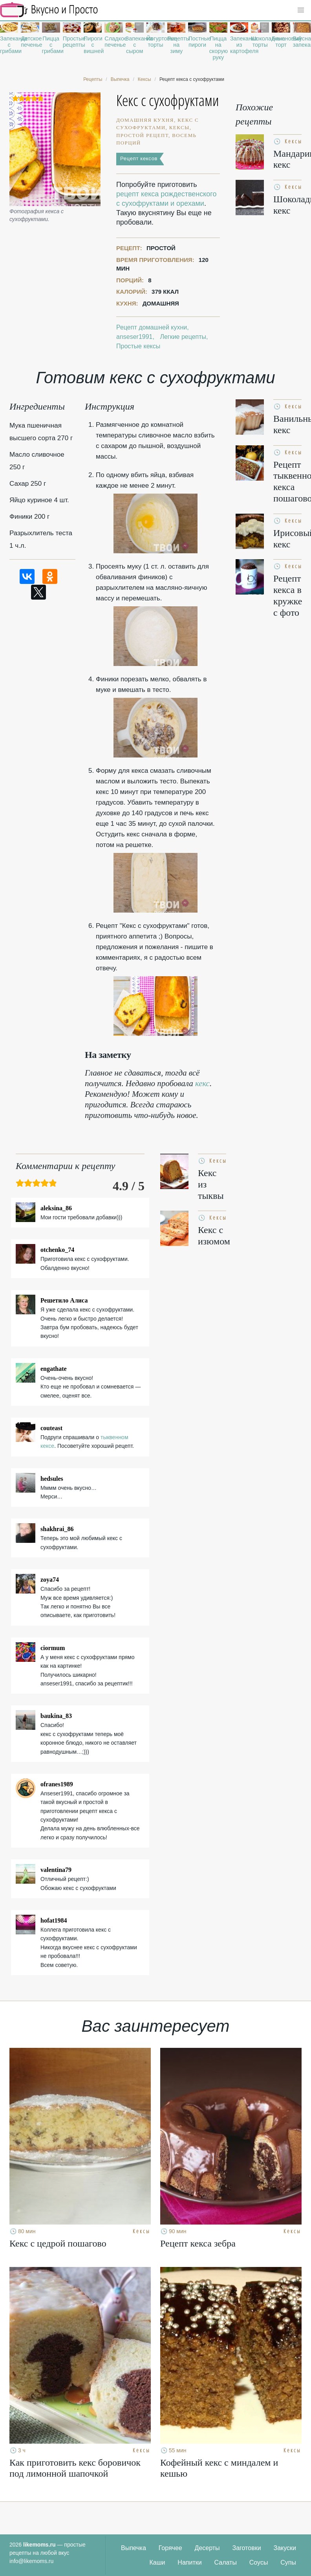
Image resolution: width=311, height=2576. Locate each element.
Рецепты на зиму (176, 44)
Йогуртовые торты (155, 41)
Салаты (225, 2562)
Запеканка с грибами (9, 44)
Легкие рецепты (183, 336)
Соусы (258, 2562)
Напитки (189, 2562)
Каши (157, 2562)
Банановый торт (281, 41)
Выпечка (133, 2548)
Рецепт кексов (138, 158)
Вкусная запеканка (302, 41)
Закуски (284, 2548)
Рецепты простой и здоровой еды (49, 10)
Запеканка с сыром (135, 44)
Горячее (170, 2548)
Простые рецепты (72, 41)
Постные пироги (197, 41)
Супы (288, 2562)
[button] (301, 10)
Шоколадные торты (260, 41)
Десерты (207, 2548)
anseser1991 (134, 336)
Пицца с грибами (51, 44)
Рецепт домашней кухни (151, 327)
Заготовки (246, 2548)
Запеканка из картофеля (239, 44)
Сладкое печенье (113, 41)
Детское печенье (30, 41)
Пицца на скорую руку (218, 47)
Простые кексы (138, 346)
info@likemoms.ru (31, 2561)
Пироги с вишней (93, 44)
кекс (202, 1083)
